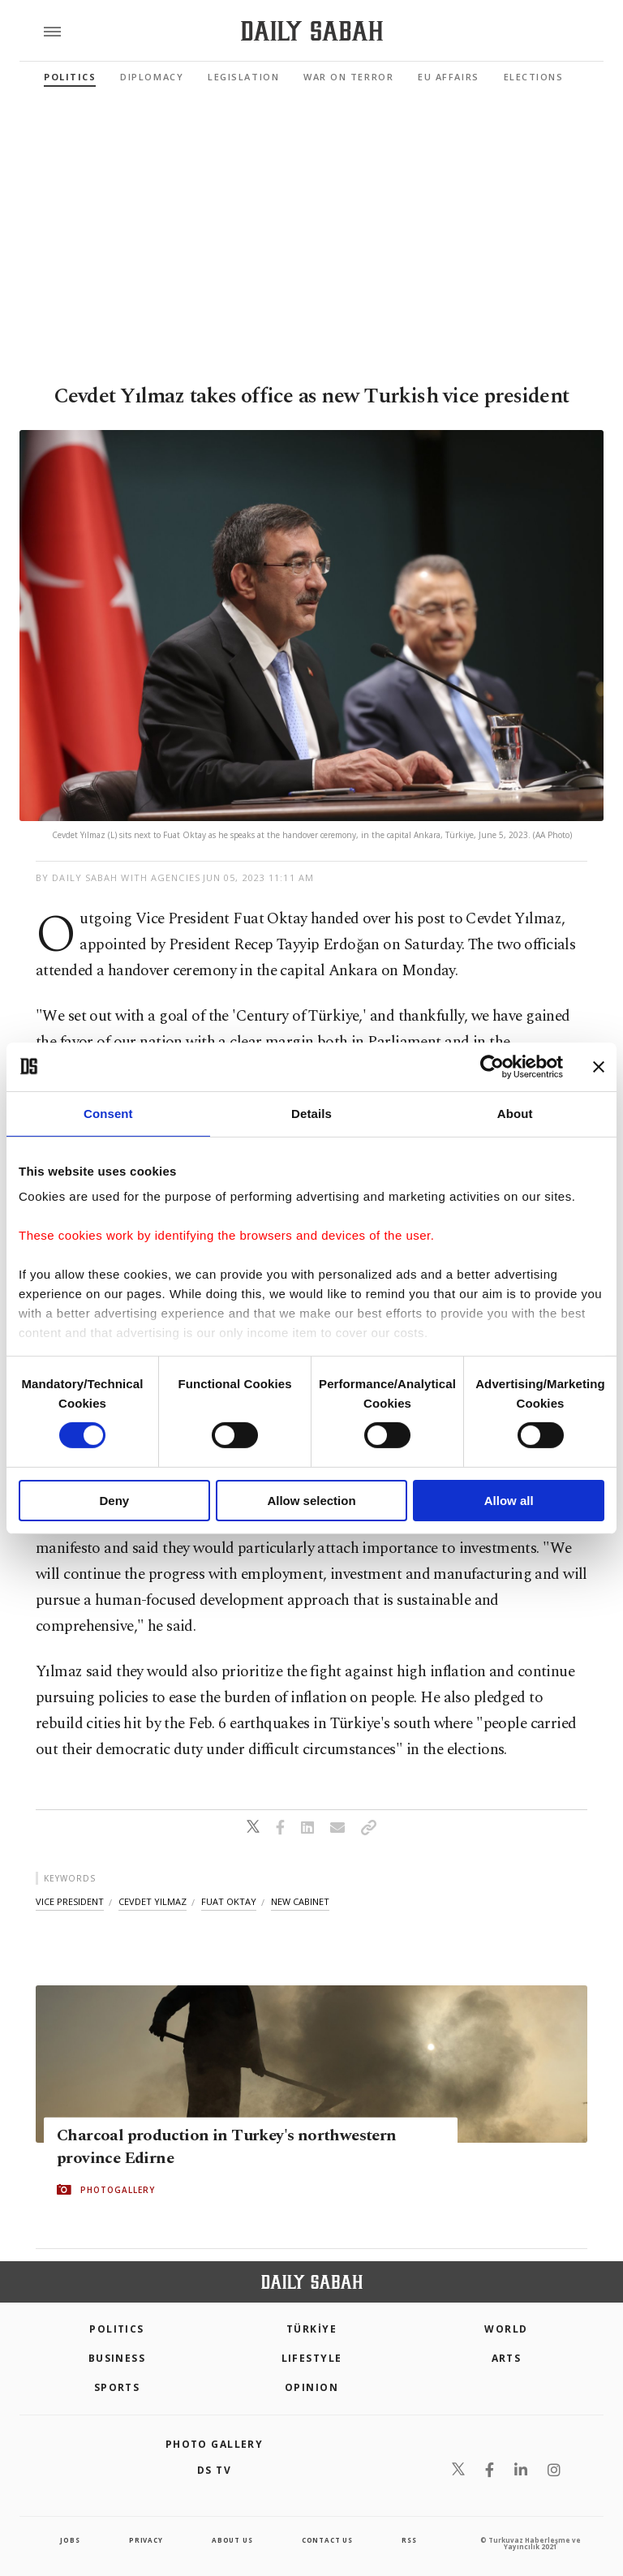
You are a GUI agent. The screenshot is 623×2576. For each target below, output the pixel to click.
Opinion (311, 2387)
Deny (114, 1500)
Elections (534, 76)
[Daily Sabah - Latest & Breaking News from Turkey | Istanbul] (312, 31)
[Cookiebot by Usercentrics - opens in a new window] (492, 1066)
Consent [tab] (108, 1113)
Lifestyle (311, 2358)
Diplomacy (151, 76)
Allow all (509, 1500)
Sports (117, 2387)
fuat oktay (228, 1901)
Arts (507, 2358)
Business (117, 2358)
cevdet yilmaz (152, 1901)
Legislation (243, 76)
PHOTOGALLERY (117, 2189)
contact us (327, 2539)
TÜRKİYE (311, 2329)
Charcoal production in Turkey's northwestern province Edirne (227, 2146)
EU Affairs (448, 76)
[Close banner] (598, 1066)
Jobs (69, 2539)
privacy (146, 2539)
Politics (70, 76)
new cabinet (300, 1901)
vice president (70, 1901)
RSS (409, 2539)
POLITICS (116, 2329)
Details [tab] (311, 1113)
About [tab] (515, 1113)
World (505, 2329)
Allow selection (311, 1500)
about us (232, 2539)
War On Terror (348, 76)
